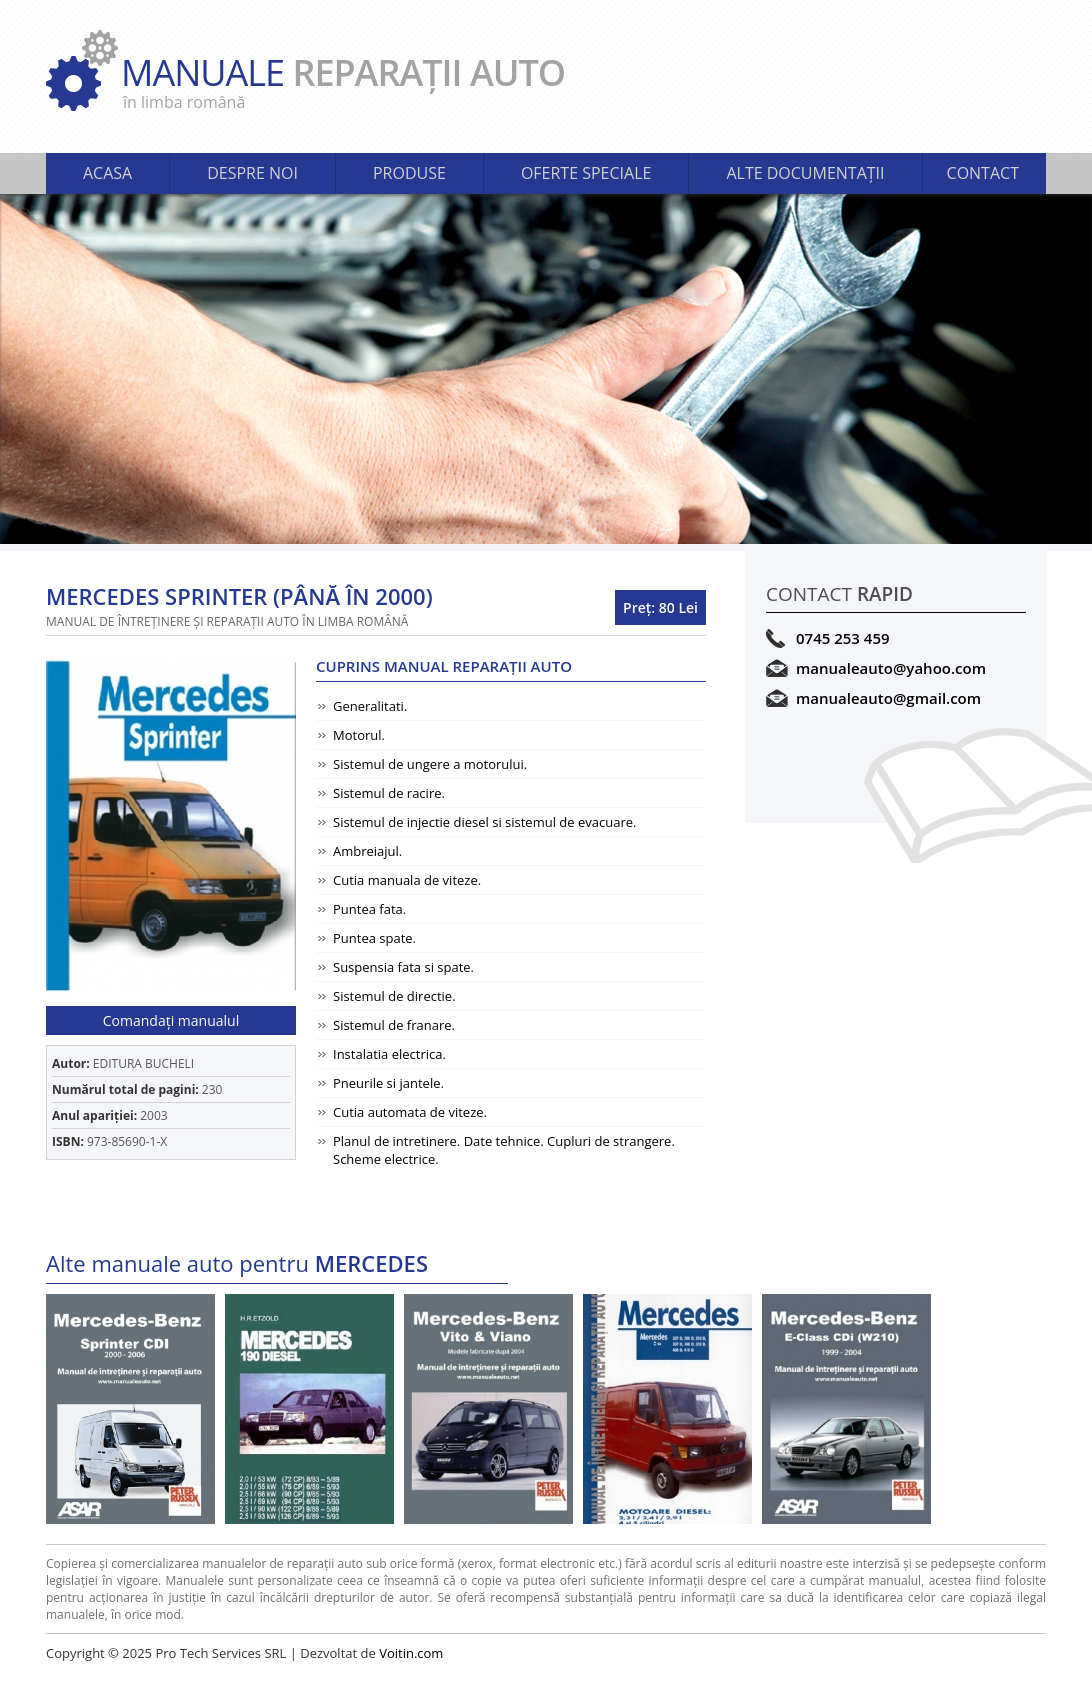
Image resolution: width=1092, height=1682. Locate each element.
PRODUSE (409, 173)
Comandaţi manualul (171, 1020)
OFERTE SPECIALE (586, 173)
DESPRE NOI (252, 173)
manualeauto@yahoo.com (891, 668)
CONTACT (983, 173)
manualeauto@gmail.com (888, 698)
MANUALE (583, 80)
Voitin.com (411, 1653)
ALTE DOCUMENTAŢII (805, 173)
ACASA (107, 173)
